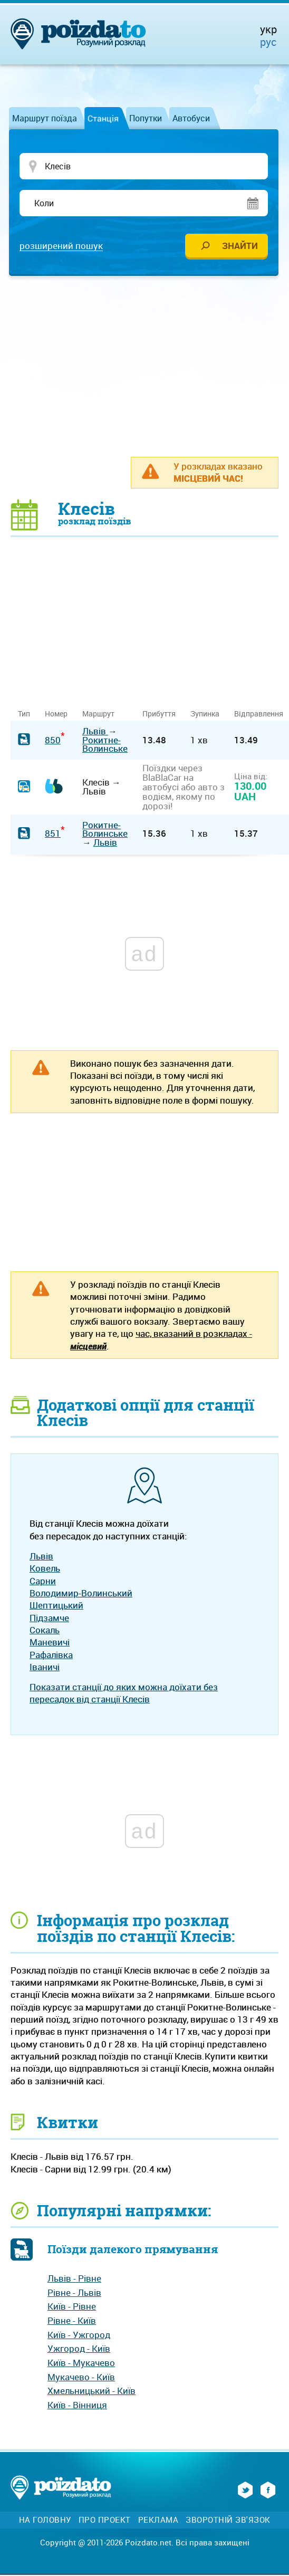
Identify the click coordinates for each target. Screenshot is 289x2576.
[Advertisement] (150, 366)
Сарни (43, 1581)
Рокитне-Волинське (105, 744)
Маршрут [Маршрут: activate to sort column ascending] (98, 715)
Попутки (145, 118)
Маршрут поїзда (44, 118)
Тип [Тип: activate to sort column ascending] (24, 715)
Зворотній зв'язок (228, 2520)
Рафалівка (51, 1655)
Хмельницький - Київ (91, 2392)
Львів (95, 732)
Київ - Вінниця (77, 2406)
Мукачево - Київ (81, 2378)
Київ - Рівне (71, 2307)
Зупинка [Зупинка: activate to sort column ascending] (204, 715)
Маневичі (50, 1643)
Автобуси (191, 118)
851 (53, 834)
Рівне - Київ (71, 2321)
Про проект (105, 2520)
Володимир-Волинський (81, 1594)
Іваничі (45, 1668)
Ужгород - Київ (78, 2349)
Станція (103, 118)
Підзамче (49, 1618)
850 (53, 740)
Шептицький (56, 1606)
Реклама (158, 2520)
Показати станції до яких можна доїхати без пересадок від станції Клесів (124, 1694)
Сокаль (45, 1631)
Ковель (45, 1569)
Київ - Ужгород (78, 2336)
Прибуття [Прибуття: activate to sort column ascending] (159, 715)
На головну (45, 2520)
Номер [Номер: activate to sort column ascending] (56, 715)
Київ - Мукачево (81, 2364)
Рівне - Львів (74, 2293)
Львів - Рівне (74, 2279)
